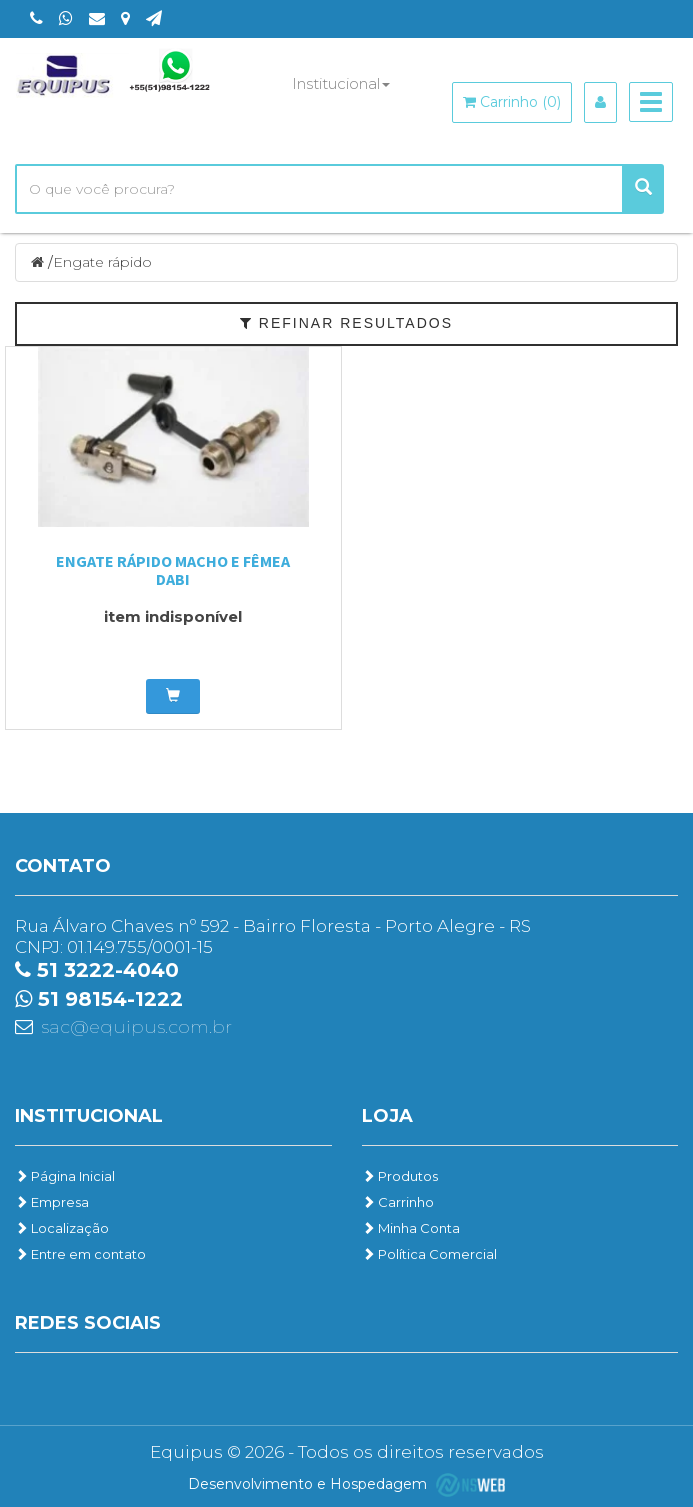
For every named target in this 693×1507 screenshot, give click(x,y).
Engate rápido (102, 262)
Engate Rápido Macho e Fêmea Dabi (173, 570)
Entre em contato (80, 1254)
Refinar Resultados (346, 323)
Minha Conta (411, 1228)
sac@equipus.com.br (136, 1027)
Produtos (400, 1176)
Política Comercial (429, 1254)
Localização (62, 1228)
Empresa (52, 1202)
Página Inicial (65, 1176)
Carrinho (398, 1202)
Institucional (341, 83)
